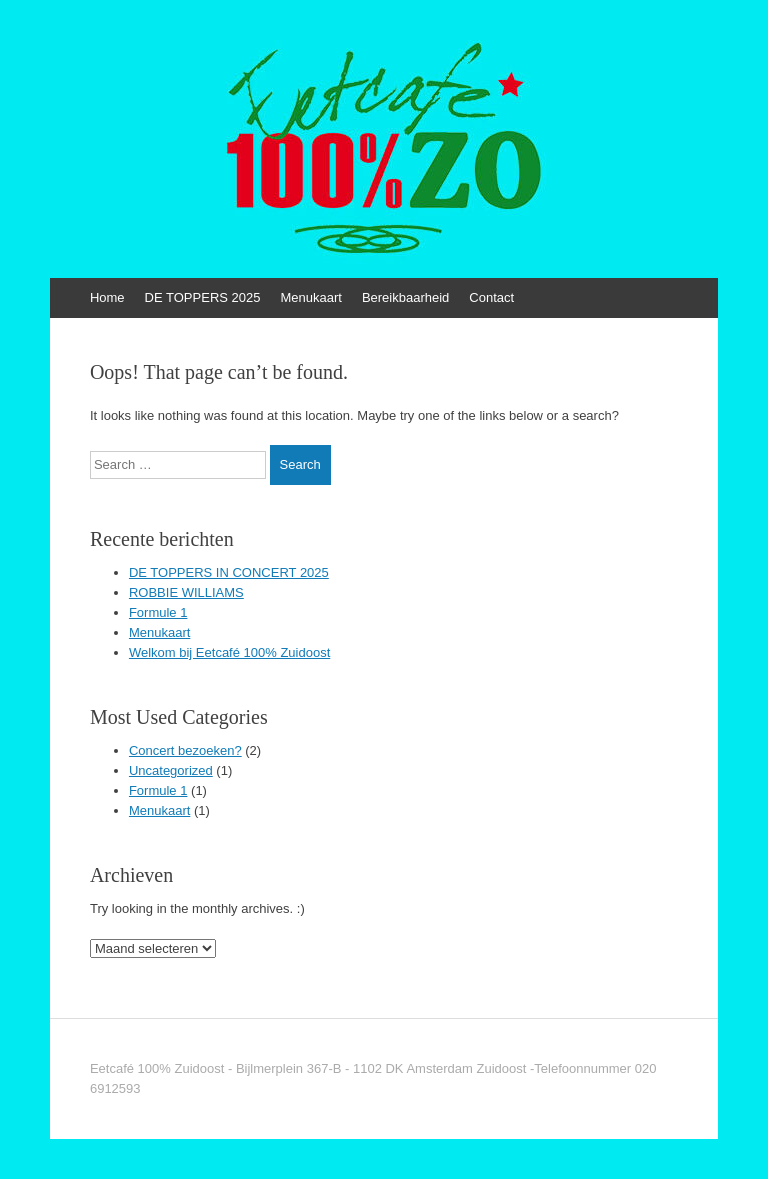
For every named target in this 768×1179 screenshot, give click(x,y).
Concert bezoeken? (185, 750)
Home (107, 297)
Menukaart (310, 297)
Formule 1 (158, 612)
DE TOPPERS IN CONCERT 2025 (229, 572)
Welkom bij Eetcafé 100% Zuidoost (229, 652)
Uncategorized (171, 770)
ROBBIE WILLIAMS (186, 592)
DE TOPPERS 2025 (203, 297)
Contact (491, 297)
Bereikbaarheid (405, 297)
